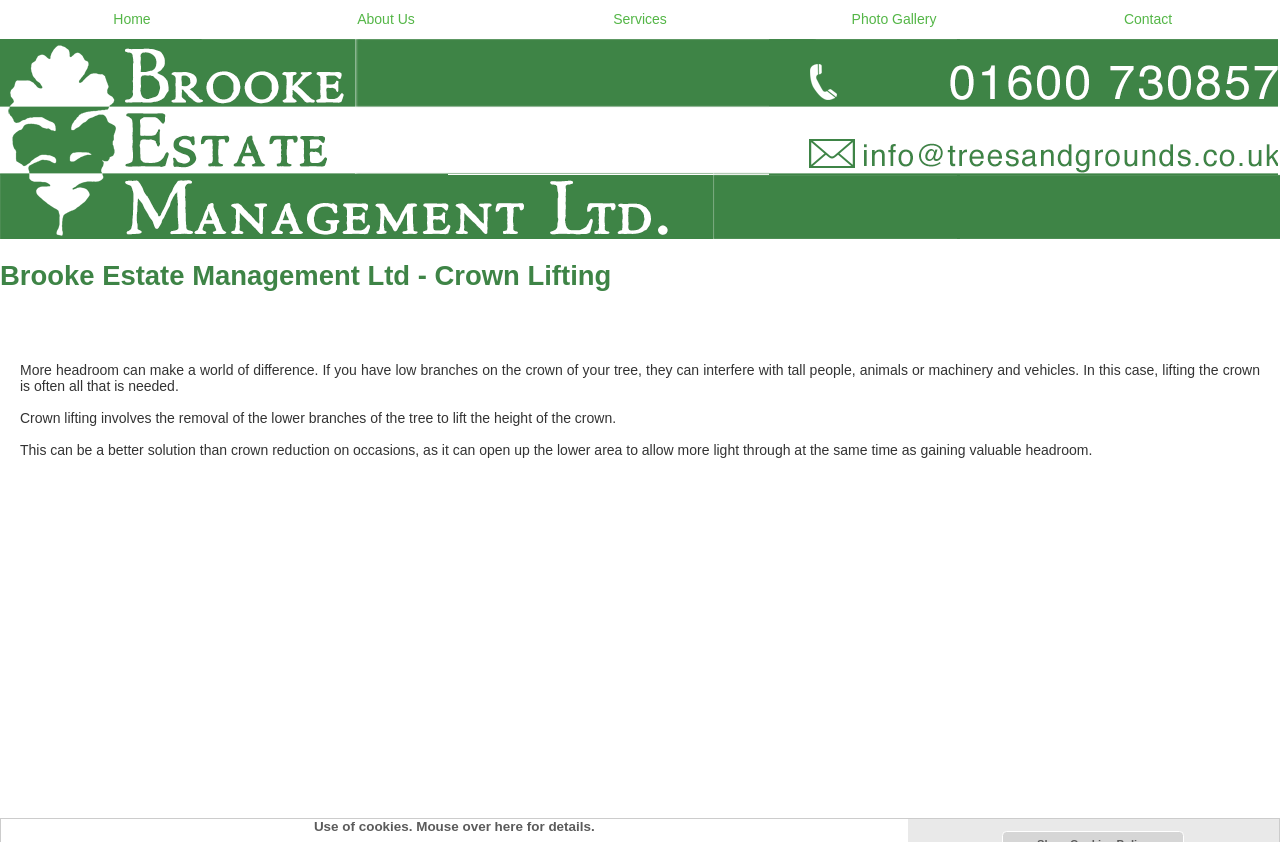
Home (131, 19)
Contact (1148, 19)
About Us (386, 19)
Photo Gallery (894, 19)
